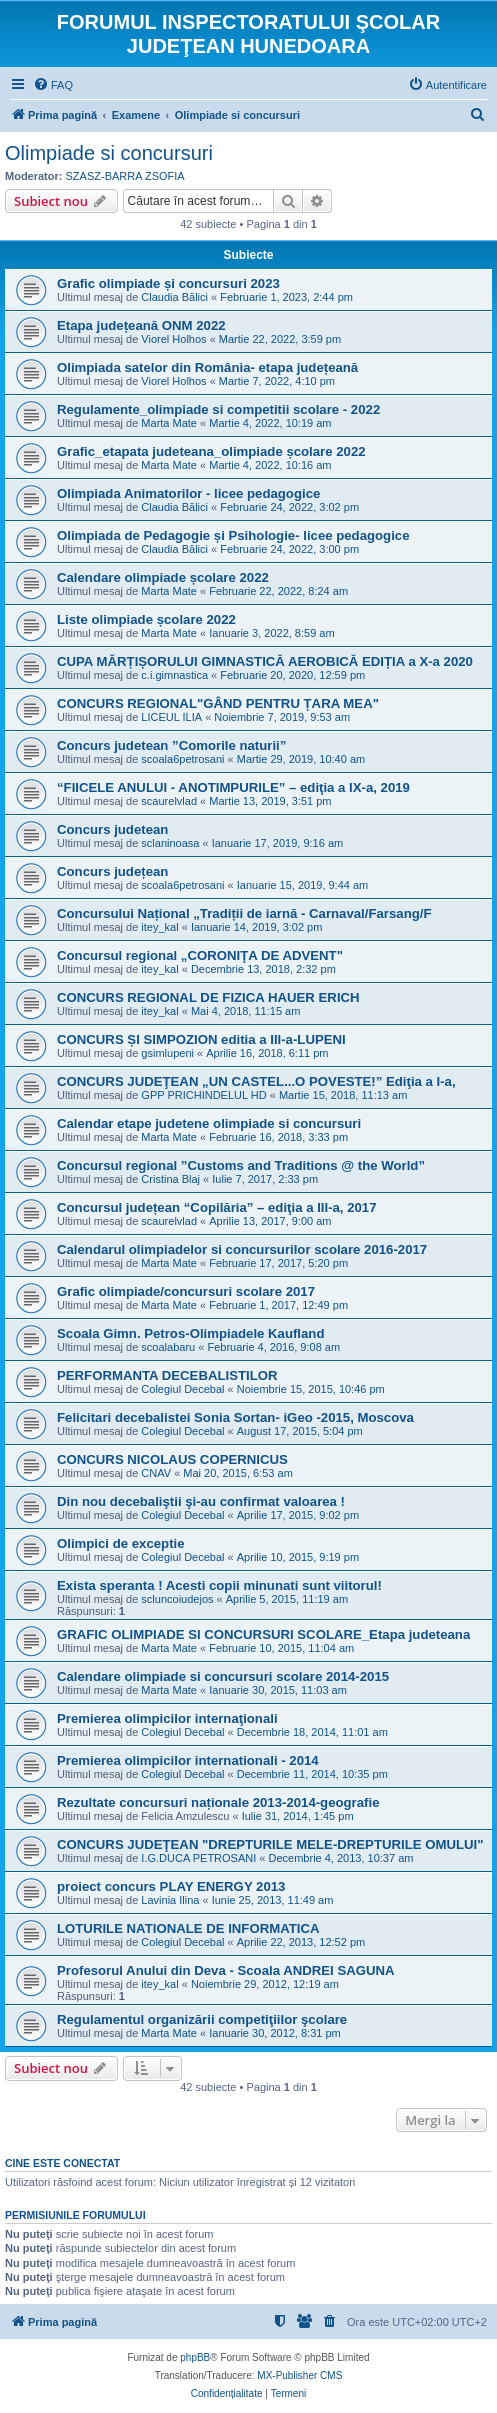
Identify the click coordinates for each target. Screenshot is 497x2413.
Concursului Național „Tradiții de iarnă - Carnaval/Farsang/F (244, 913)
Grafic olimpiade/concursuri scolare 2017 (186, 1291)
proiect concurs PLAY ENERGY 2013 (171, 1886)
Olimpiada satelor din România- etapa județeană (207, 367)
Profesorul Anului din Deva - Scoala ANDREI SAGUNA (226, 1970)
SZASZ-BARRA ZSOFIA (125, 176)
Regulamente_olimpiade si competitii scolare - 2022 (218, 409)
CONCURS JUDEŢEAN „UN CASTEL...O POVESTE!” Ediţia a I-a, (256, 1081)
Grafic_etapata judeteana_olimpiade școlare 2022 (211, 451)
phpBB (195, 2357)
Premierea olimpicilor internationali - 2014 (188, 1760)
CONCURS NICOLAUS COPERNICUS (172, 1459)
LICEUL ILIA (171, 717)
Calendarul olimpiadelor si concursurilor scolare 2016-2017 (242, 1249)
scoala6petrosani (182, 759)
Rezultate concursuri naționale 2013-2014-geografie (218, 1802)
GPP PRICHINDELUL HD (203, 1095)
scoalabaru (168, 1347)
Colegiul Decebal (182, 1389)
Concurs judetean (112, 829)
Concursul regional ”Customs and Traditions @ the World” (241, 1165)
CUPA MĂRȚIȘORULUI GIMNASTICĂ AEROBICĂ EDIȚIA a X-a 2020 (265, 661)
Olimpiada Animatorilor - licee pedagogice (188, 493)
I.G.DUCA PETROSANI (198, 1858)
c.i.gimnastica (174, 675)
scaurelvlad (169, 801)
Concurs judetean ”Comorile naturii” (171, 745)
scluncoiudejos (177, 1599)
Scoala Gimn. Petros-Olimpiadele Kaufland (190, 1333)
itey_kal (159, 927)
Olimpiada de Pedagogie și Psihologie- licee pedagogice (233, 535)
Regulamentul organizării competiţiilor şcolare (202, 2019)
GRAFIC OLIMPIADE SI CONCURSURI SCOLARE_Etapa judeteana (263, 1634)
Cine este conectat (62, 2163)
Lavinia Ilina (170, 1900)
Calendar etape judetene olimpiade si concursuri (209, 1123)
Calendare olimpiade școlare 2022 (163, 577)
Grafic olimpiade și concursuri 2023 (168, 283)
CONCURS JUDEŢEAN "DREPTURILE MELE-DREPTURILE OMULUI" (270, 1844)
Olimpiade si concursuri (109, 153)
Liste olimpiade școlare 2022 (146, 619)
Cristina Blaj (170, 1179)
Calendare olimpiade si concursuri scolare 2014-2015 (223, 1676)
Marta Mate (169, 423)
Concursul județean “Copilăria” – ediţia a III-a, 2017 (217, 1207)
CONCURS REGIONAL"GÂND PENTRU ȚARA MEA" (218, 703)
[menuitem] (53, 85)
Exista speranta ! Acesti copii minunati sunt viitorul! (219, 1585)
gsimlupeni (167, 1053)
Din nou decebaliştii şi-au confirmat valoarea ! (201, 1501)
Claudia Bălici (174, 297)
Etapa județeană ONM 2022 (141, 325)
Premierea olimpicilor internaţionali (167, 1718)
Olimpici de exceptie (121, 1543)
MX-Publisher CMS (299, 2375)
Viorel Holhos (173, 339)
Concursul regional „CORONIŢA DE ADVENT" (200, 955)
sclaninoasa (170, 843)
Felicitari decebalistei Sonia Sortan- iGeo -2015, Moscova (235, 1417)
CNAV (156, 1473)
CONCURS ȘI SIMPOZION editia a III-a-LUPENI (201, 1039)
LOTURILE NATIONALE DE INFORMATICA (188, 1928)
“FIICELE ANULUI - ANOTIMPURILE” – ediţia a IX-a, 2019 (233, 787)
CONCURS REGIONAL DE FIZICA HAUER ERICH (208, 997)
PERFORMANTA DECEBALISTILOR (167, 1375)
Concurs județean (112, 871)
